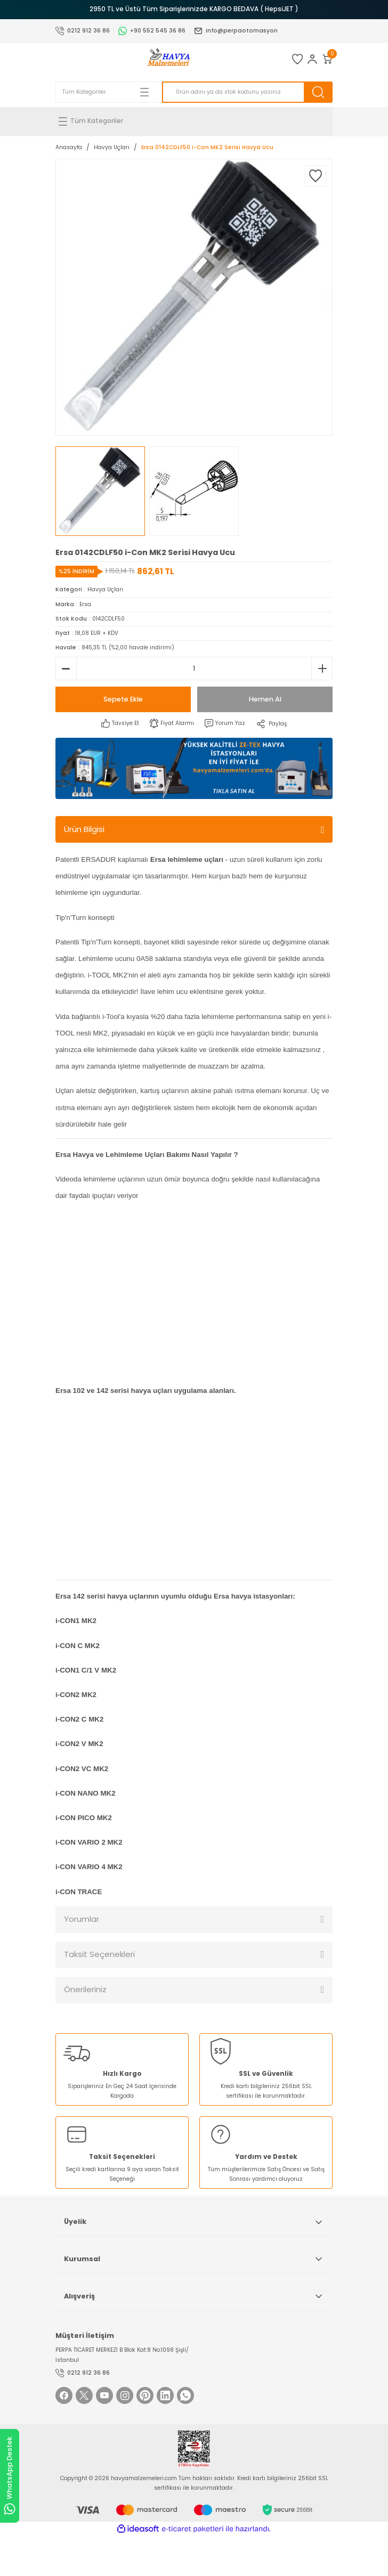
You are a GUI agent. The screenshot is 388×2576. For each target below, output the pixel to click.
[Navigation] (194, 121)
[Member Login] (312, 59)
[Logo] (168, 59)
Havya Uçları (105, 589)
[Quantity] (194, 668)
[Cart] (327, 59)
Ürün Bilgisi (84, 829)
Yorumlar (81, 1919)
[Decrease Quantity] (66, 668)
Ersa (85, 604)
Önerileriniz (85, 1989)
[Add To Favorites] (315, 175)
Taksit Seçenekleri (99, 1954)
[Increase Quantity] (322, 668)
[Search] (247, 92)
